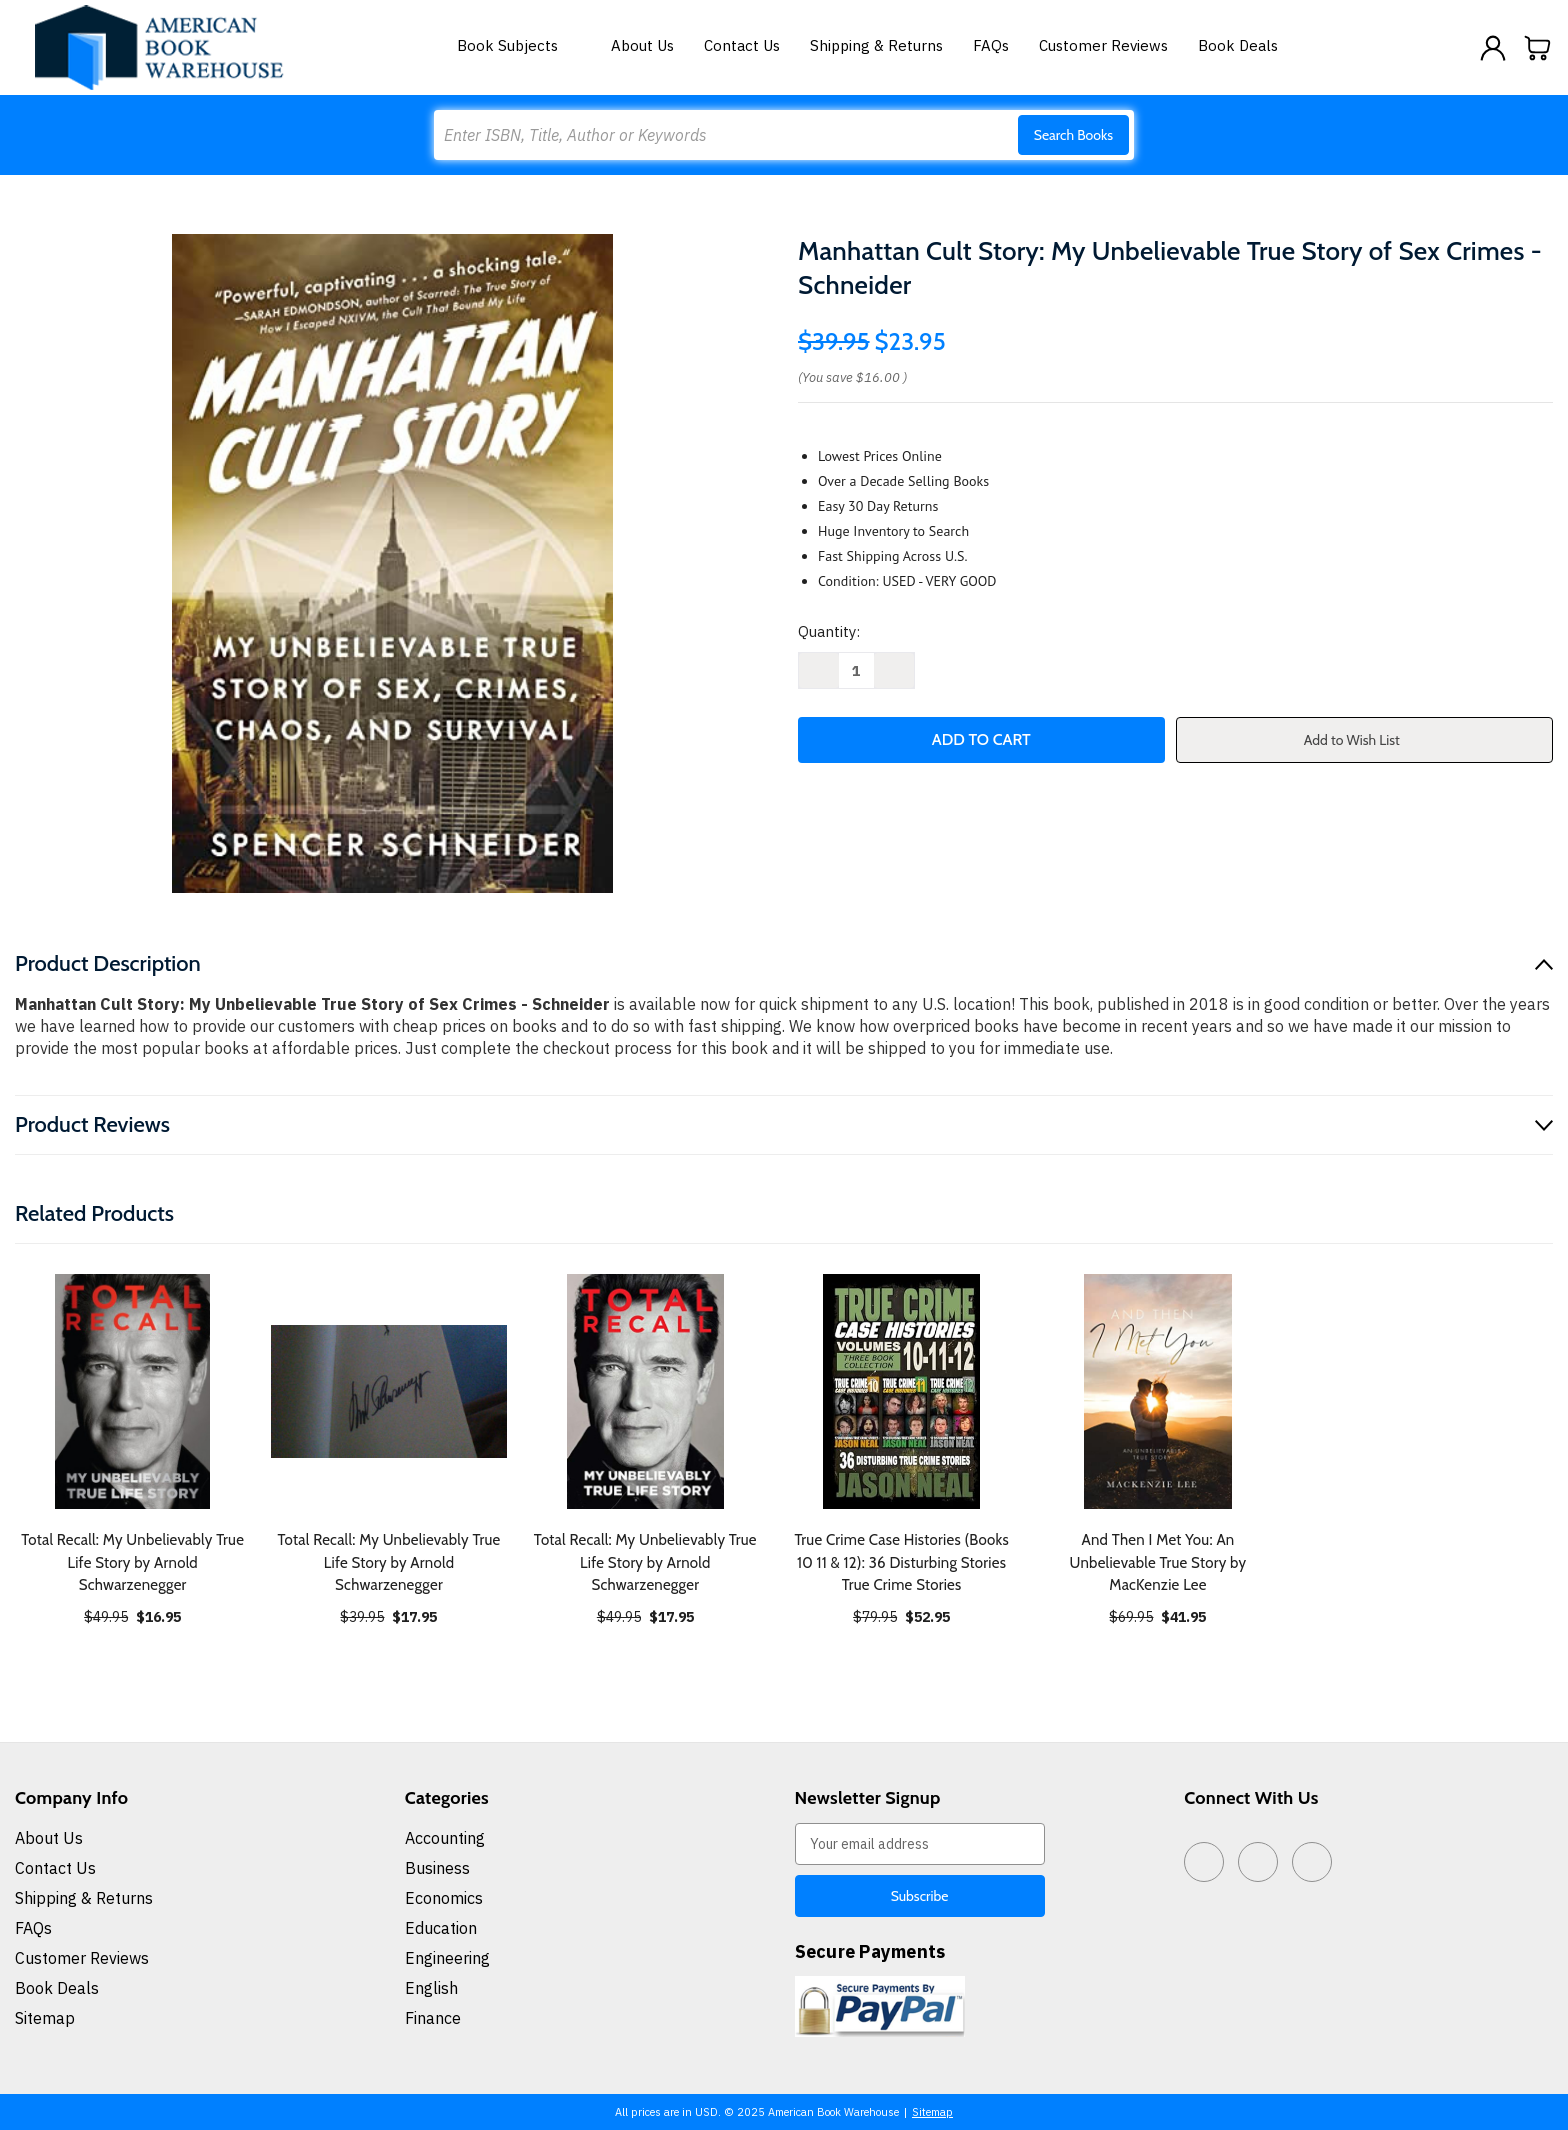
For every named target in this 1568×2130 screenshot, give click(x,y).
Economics (444, 1898)
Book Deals (1238, 45)
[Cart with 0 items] (1538, 48)
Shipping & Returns (876, 45)
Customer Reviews (1103, 45)
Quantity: (829, 631)
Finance (433, 2018)
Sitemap (45, 2018)
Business (437, 1868)
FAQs (991, 45)
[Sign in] (1493, 48)
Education (441, 1928)
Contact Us (742, 45)
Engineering (447, 1958)
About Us (642, 45)
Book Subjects (519, 45)
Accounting (445, 1838)
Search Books (1073, 135)
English (431, 1988)
